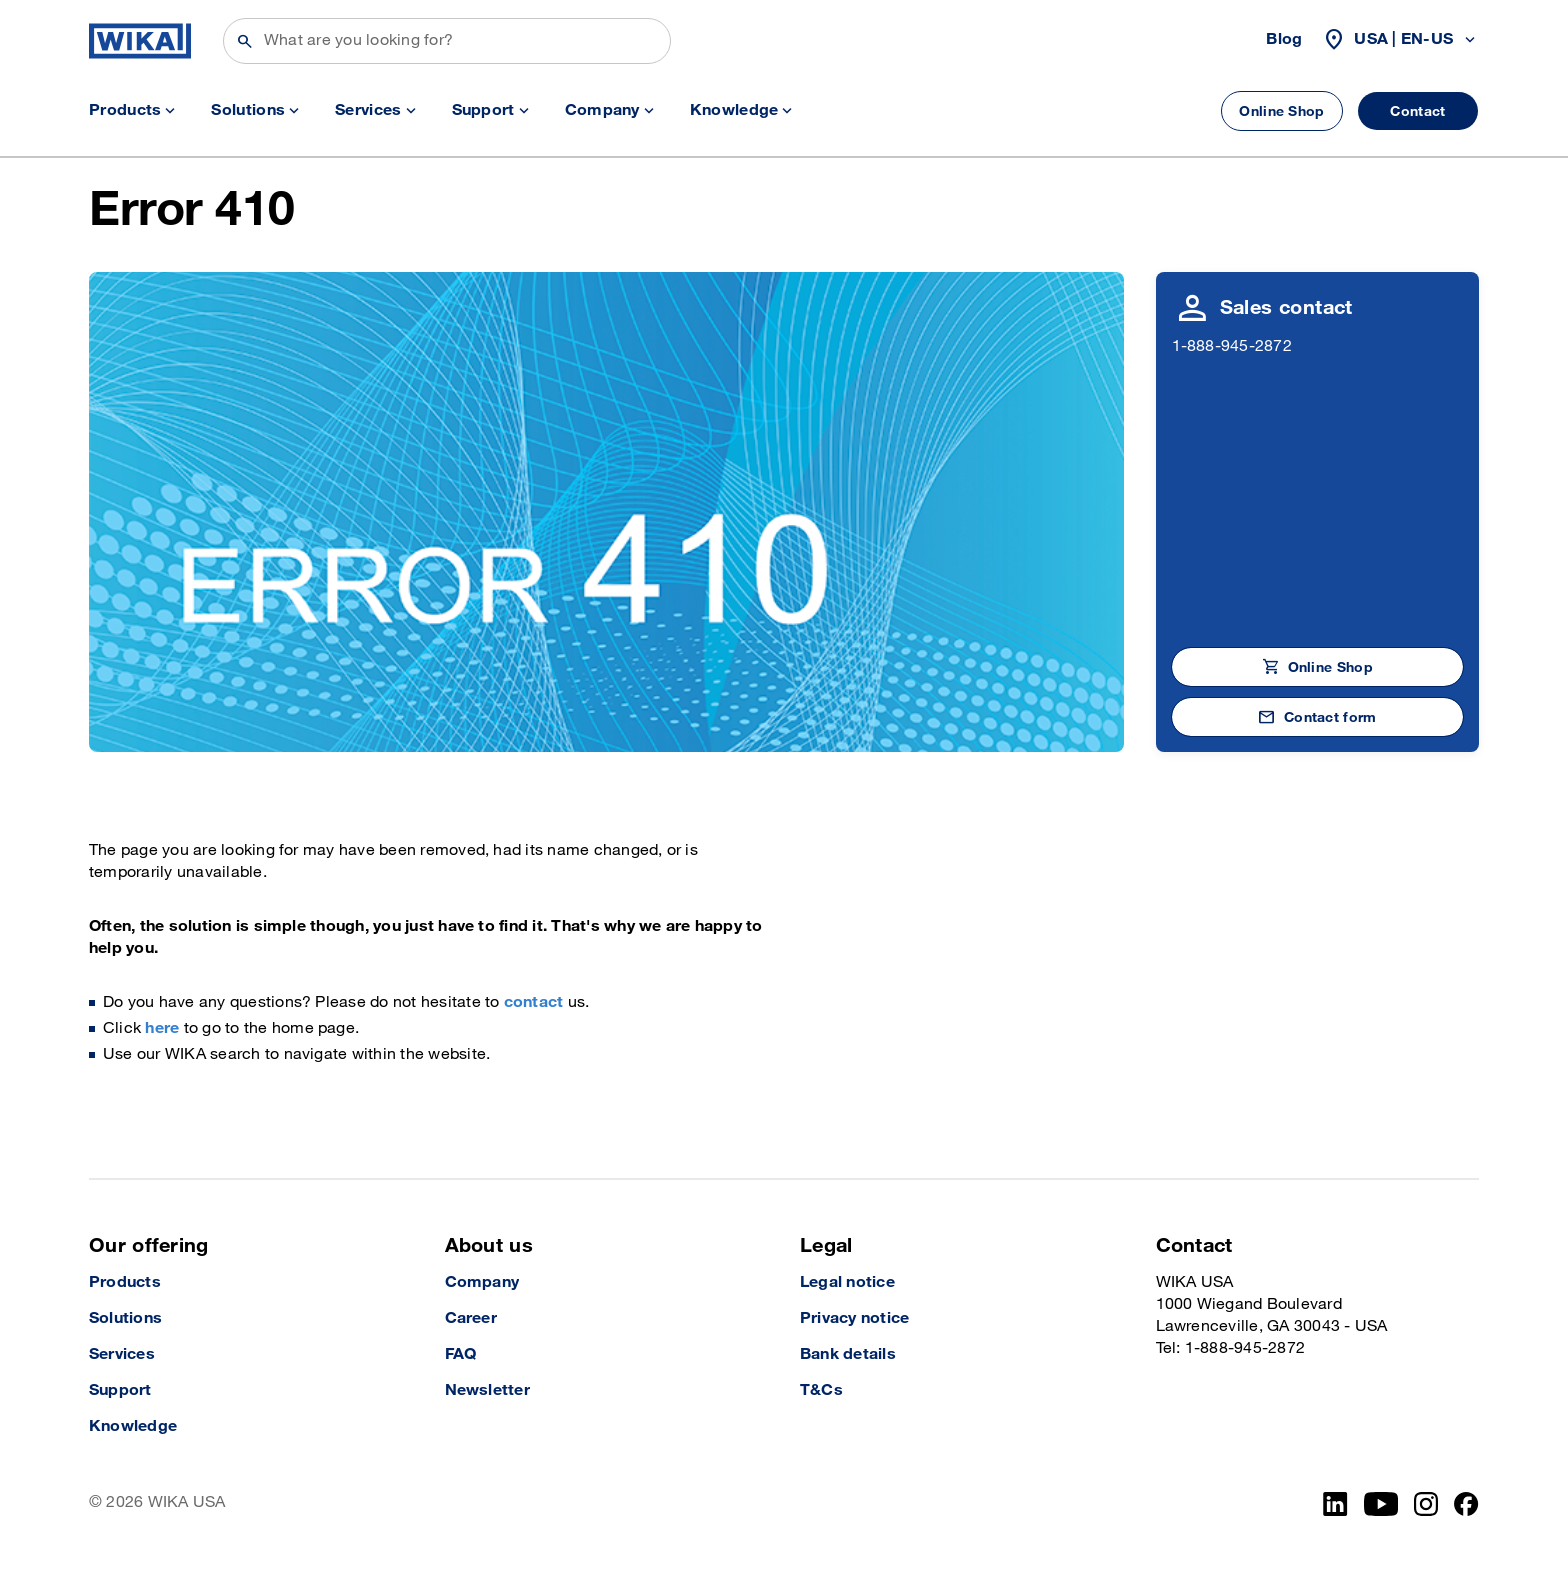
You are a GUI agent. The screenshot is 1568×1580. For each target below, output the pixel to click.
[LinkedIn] (1335, 1504)
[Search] (447, 41)
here (162, 1028)
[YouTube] (1381, 1504)
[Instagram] (1426, 1504)
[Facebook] (1466, 1504)
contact (534, 1002)
